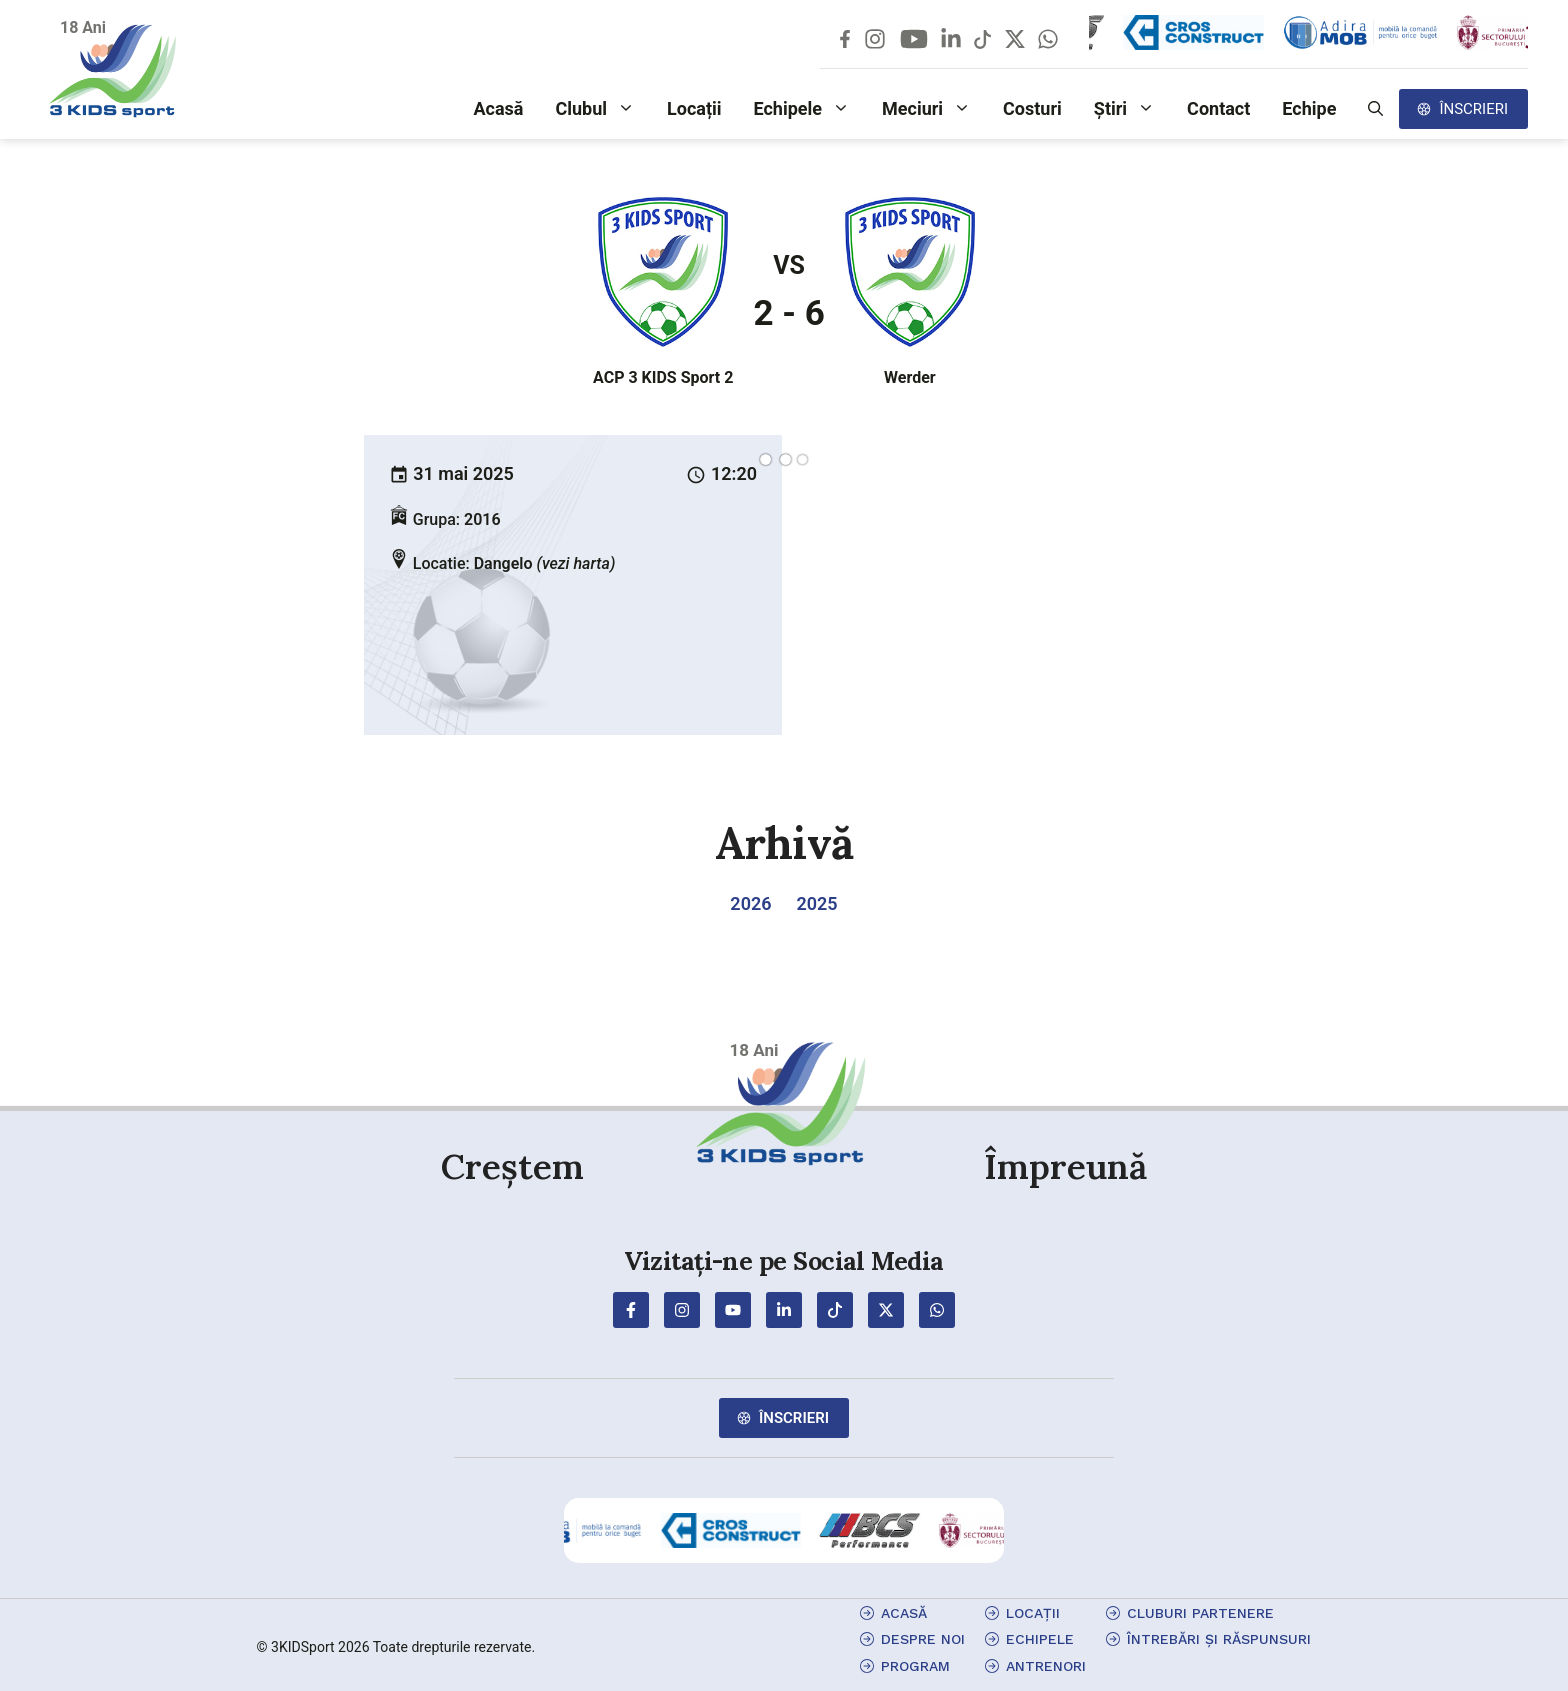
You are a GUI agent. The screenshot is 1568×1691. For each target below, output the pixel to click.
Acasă (498, 108)
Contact (1218, 108)
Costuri (1032, 108)
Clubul (603, 109)
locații (1033, 1613)
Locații (694, 108)
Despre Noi (923, 1639)
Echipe (1309, 108)
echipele (1040, 1639)
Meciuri (934, 109)
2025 (816, 903)
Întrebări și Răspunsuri (1219, 1639)
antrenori (1046, 1666)
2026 (750, 903)
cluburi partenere (1200, 1613)
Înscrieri (1473, 109)
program (915, 1666)
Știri (1132, 109)
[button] (1375, 109)
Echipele (810, 109)
